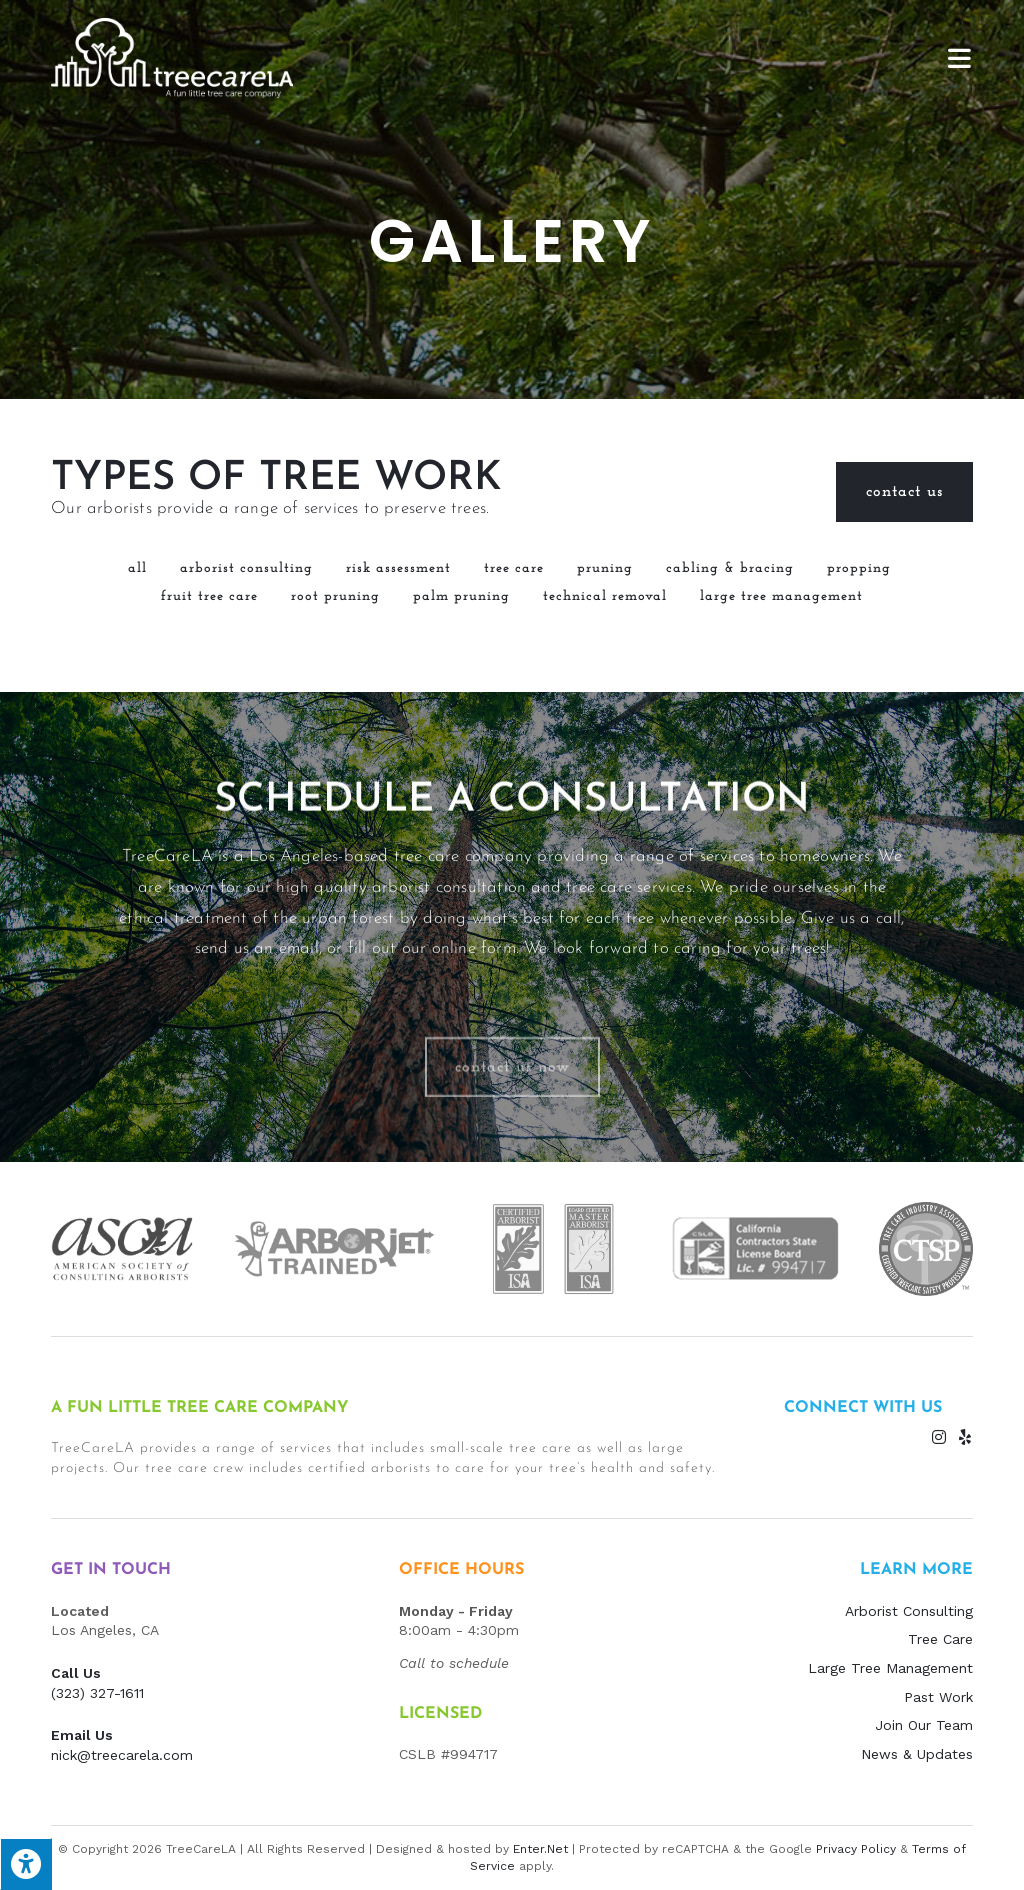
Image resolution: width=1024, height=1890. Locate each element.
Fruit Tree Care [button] (209, 596)
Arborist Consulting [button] (246, 568)
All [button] (137, 568)
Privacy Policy (856, 1849)
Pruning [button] (605, 568)
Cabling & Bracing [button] (730, 568)
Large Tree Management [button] (781, 596)
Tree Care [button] (514, 568)
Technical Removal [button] (605, 596)
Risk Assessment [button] (398, 568)
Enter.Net (540, 1849)
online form (474, 1096)
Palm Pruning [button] (461, 596)
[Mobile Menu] (960, 57)
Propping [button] (859, 568)
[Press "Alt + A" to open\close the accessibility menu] (26, 1864)
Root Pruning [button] (335, 596)
